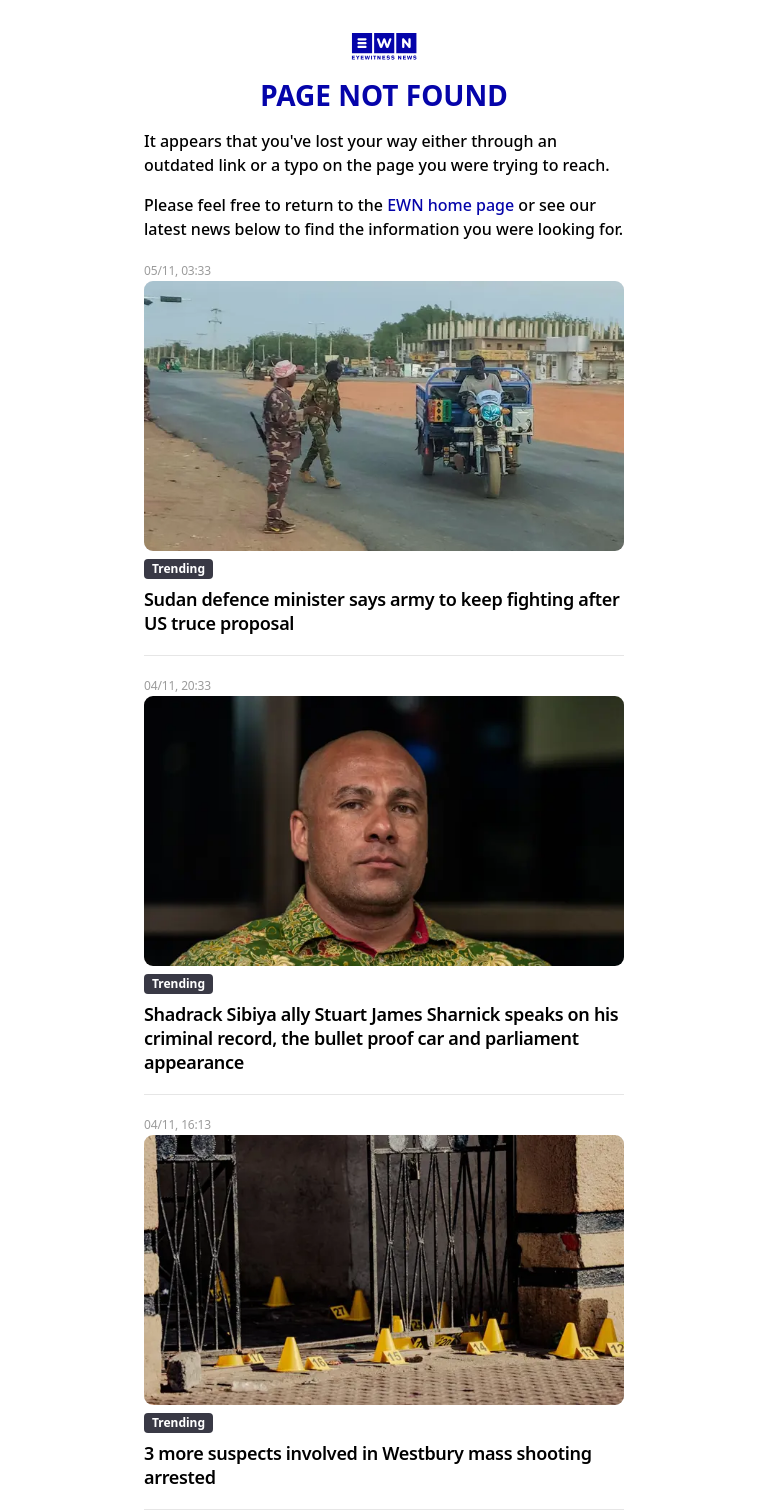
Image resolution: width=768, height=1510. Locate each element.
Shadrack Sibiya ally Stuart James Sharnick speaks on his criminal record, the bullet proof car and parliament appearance (381, 1038)
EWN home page (450, 205)
